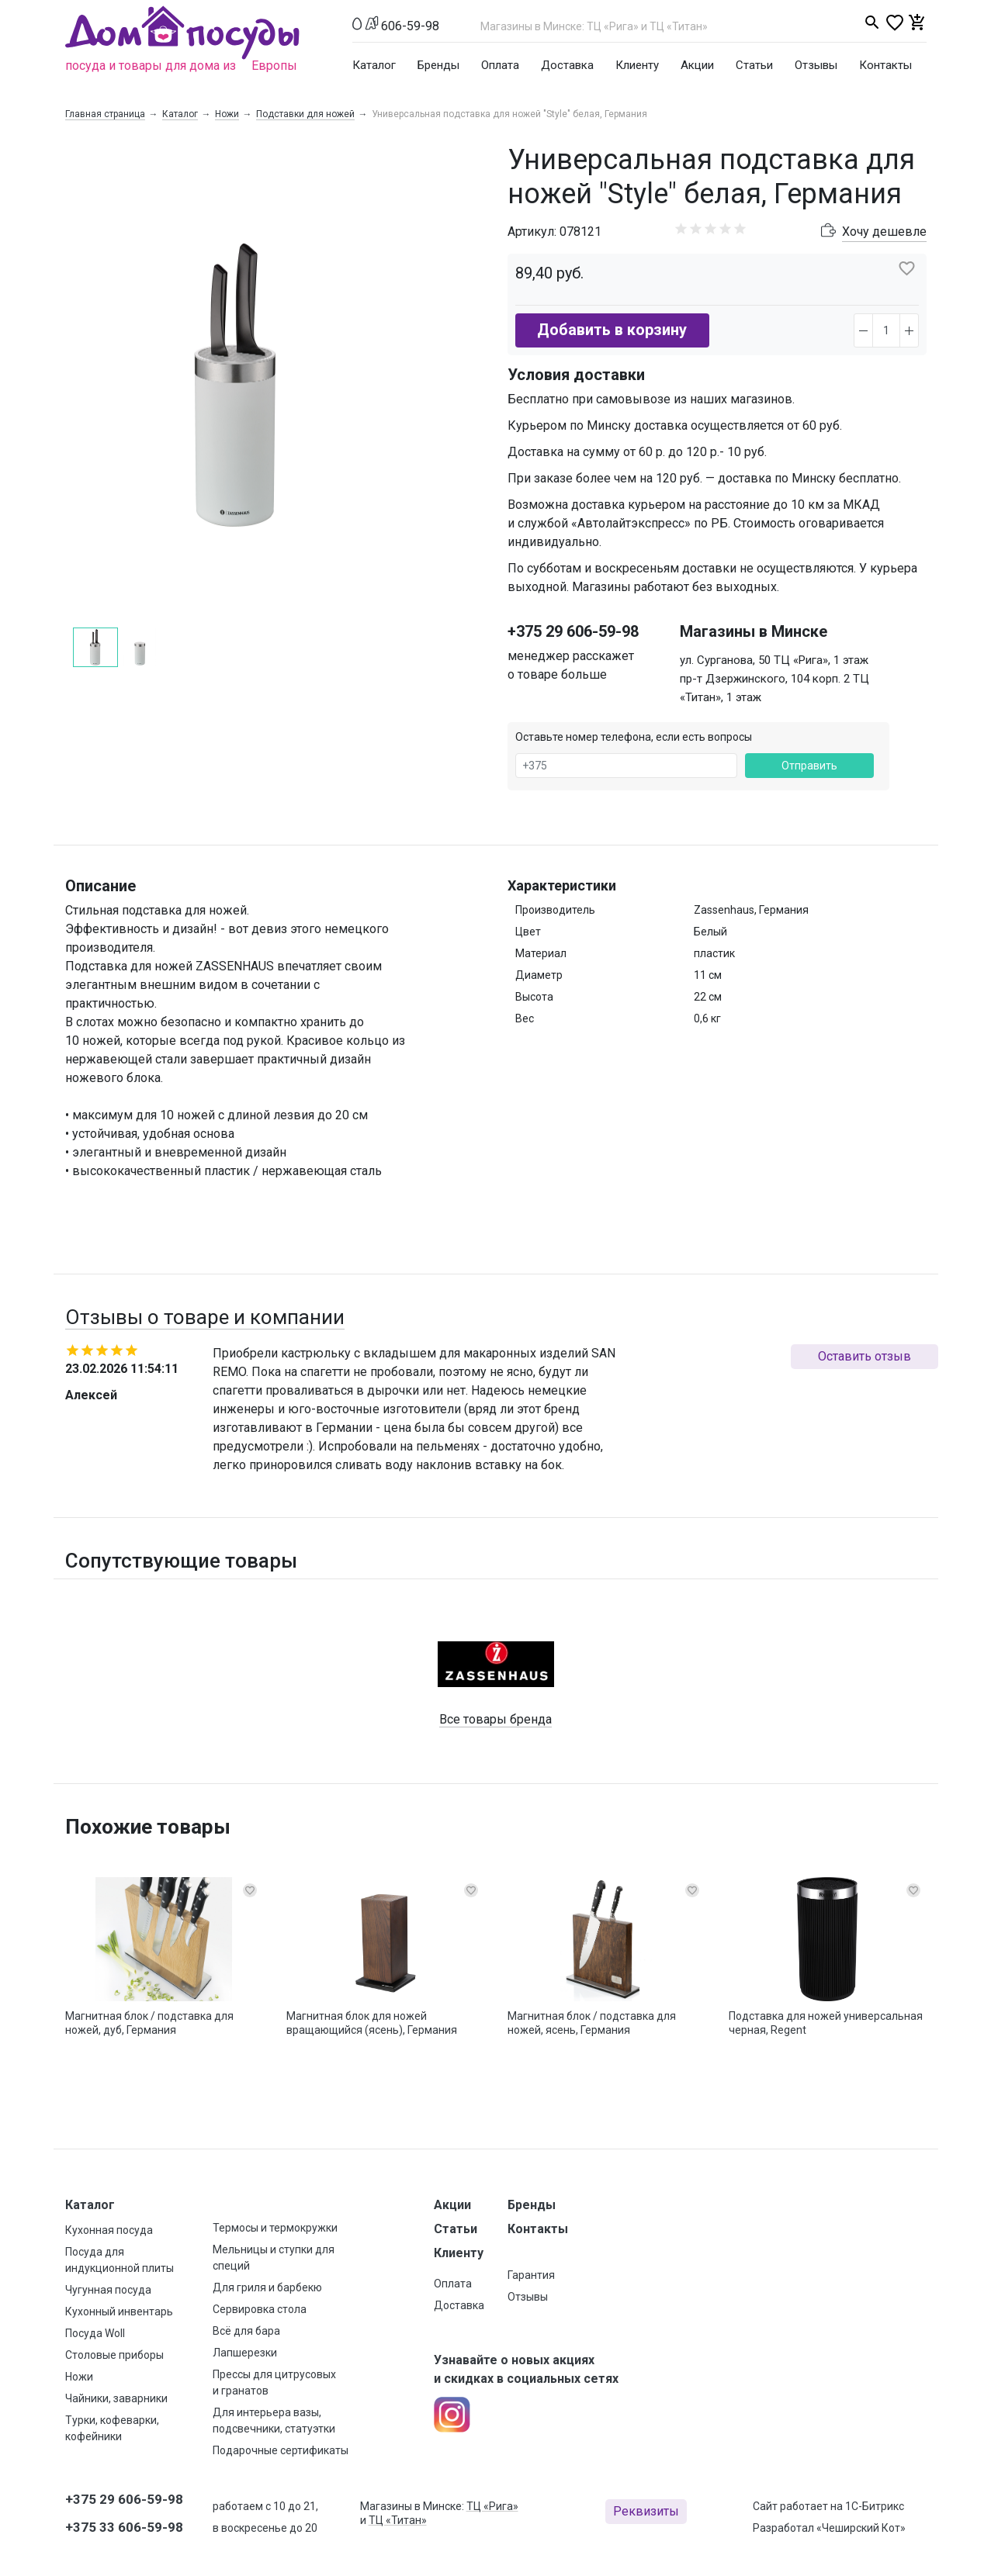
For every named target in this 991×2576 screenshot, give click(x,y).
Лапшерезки (245, 2352)
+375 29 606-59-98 (573, 631)
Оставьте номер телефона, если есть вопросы (633, 737)
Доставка (567, 65)
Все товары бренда (495, 1719)
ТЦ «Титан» (398, 2520)
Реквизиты (646, 2511)
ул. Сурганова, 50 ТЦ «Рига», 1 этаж (774, 660)
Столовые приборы (114, 2355)
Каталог (374, 65)
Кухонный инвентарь (119, 2311)
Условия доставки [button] (576, 374)
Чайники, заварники (116, 2398)
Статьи (754, 65)
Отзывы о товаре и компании (205, 1317)
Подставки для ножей (305, 114)
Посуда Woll (95, 2333)
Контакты (885, 65)
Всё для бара (246, 2331)
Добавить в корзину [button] (612, 329)
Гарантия (531, 2275)
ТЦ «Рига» (492, 2506)
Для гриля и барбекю (267, 2287)
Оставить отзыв (864, 1356)
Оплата (500, 65)
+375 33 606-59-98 (124, 2527)
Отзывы (816, 65)
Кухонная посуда (109, 2230)
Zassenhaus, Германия (751, 910)
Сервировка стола (260, 2309)
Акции (697, 65)
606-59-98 (410, 26)
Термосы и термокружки (275, 2228)
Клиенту (637, 65)
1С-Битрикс (874, 2506)
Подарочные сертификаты (280, 2450)
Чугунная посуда (108, 2290)
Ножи (227, 114)
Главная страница (105, 114)
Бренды (438, 65)
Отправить (809, 765)
